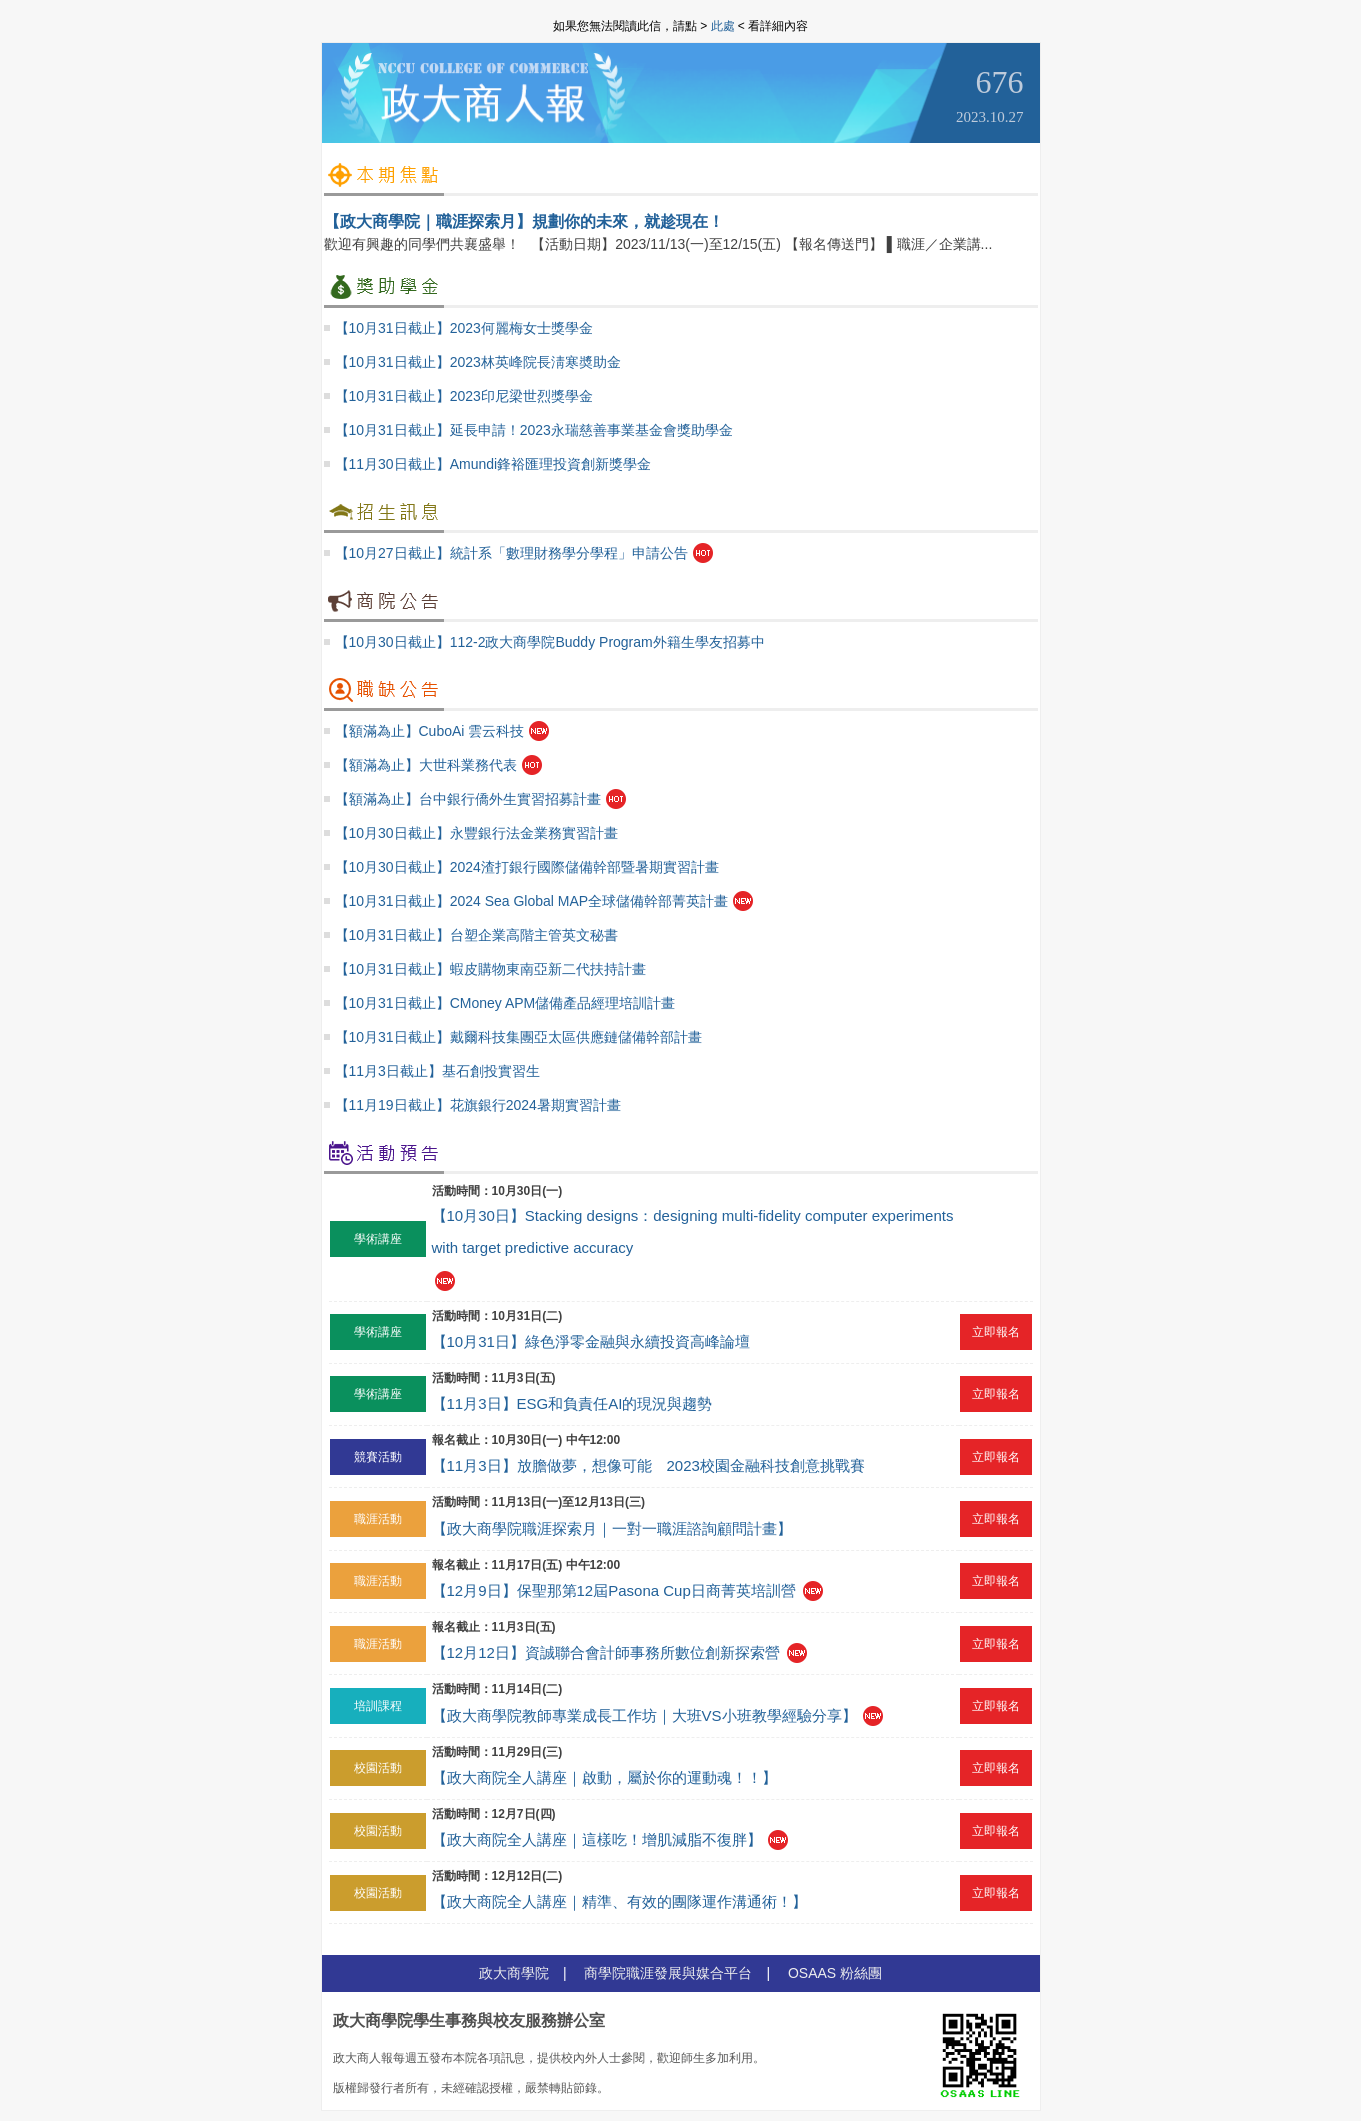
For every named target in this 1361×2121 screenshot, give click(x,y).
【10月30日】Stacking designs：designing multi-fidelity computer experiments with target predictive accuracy (693, 1231)
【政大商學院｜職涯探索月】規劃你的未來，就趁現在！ (524, 221)
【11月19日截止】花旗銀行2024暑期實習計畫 (478, 1105)
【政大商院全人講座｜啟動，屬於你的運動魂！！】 (604, 1777)
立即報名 (996, 1332)
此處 (723, 26)
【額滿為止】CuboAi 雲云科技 (430, 731)
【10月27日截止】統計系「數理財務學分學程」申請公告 (511, 553)
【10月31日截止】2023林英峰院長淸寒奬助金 (478, 362)
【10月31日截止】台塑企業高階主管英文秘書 (476, 935)
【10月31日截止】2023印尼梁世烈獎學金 (464, 396)
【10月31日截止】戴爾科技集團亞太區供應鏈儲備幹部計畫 (518, 1037)
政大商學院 (514, 1973)
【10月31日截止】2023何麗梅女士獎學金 (464, 328)
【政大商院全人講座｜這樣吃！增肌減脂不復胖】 (597, 1839)
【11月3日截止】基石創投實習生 (437, 1071)
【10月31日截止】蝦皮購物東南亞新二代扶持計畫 (490, 969)
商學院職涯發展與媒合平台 (668, 1973)
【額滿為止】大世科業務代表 (426, 765)
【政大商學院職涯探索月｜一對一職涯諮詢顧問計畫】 (612, 1528)
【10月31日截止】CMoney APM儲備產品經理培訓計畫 (505, 1003)
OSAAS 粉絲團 (835, 1973)
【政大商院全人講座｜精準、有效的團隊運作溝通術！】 (619, 1901)
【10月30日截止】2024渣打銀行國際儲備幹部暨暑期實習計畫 (527, 867)
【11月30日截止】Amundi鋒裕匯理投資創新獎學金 (493, 464)
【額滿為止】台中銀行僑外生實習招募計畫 (468, 799)
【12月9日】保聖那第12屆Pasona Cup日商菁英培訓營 (614, 1590)
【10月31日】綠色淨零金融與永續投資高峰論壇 (591, 1341)
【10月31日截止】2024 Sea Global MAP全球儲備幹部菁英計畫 (532, 901)
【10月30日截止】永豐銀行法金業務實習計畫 (476, 833)
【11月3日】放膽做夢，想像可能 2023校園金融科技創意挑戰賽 (648, 1465)
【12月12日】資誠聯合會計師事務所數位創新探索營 (606, 1652)
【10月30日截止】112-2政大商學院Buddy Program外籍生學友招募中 (550, 642)
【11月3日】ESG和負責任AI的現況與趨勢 (572, 1403)
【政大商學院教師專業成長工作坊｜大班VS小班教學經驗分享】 (644, 1715)
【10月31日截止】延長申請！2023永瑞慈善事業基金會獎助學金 (534, 430)
